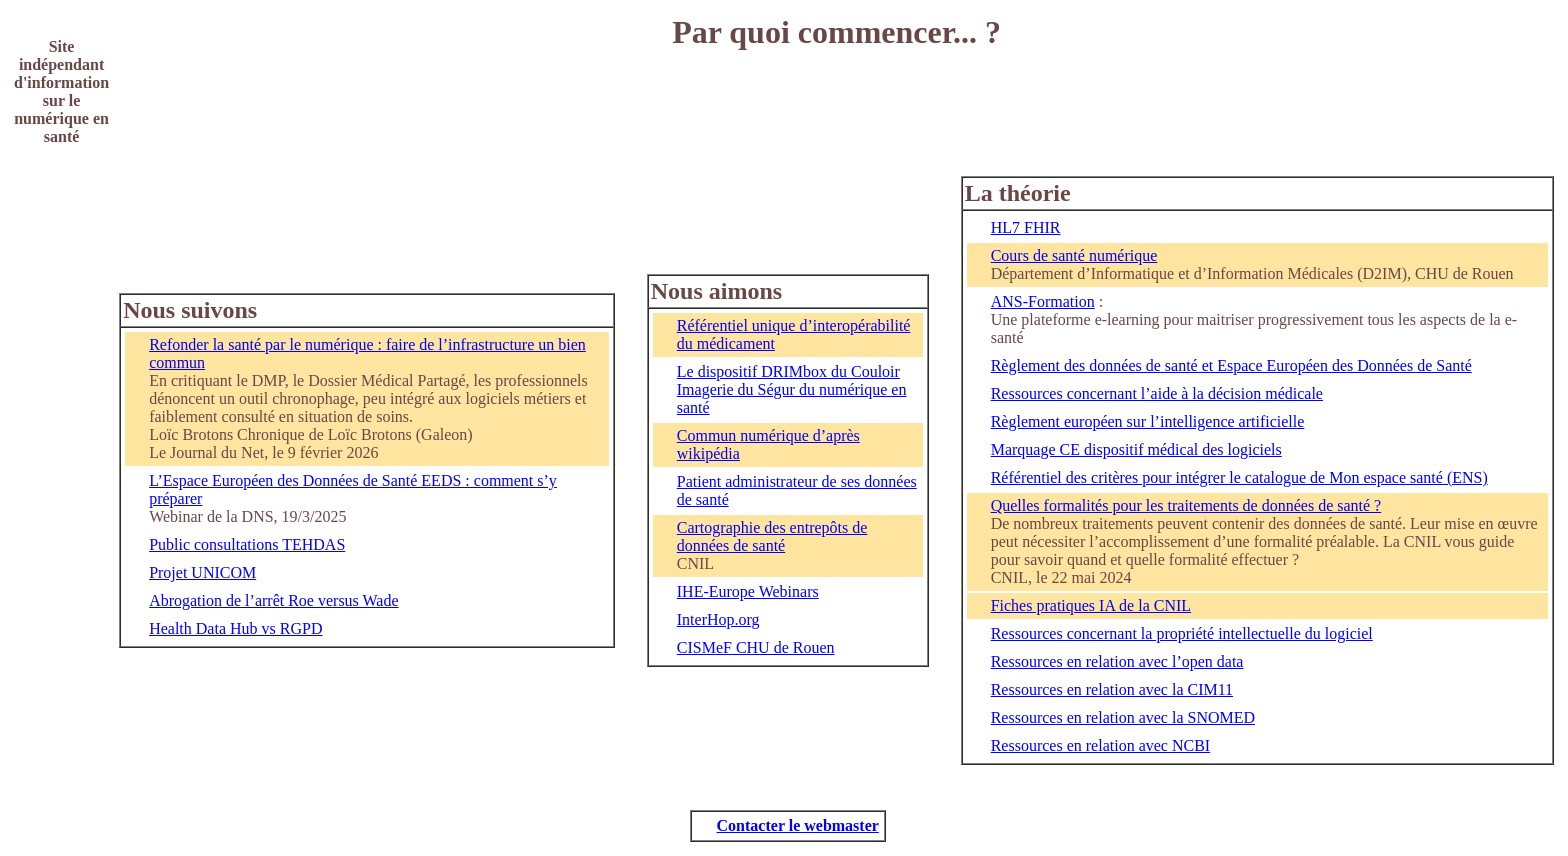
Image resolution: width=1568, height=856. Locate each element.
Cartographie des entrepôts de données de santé (772, 536)
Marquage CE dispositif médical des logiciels (1136, 449)
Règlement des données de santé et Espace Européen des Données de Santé (1231, 365)
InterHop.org (718, 619)
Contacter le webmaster (798, 825)
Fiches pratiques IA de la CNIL (1091, 605)
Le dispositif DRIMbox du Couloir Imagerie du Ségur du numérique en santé (792, 389)
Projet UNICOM (202, 572)
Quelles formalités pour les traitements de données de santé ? (1186, 505)
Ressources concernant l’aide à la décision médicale (1157, 393)
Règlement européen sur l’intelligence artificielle (1148, 421)
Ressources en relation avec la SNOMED (1123, 717)
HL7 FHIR (1026, 227)
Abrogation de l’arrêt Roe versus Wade (273, 600)
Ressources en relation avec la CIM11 (1112, 689)
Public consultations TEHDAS (247, 544)
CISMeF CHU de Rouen (756, 647)
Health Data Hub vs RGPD (235, 628)
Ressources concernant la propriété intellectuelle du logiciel (1182, 633)
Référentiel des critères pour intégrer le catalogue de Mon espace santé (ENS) (1239, 477)
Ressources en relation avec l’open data (1117, 661)
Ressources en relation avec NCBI (1100, 745)
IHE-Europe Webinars (748, 591)
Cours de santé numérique (1074, 255)
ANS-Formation (1043, 301)
